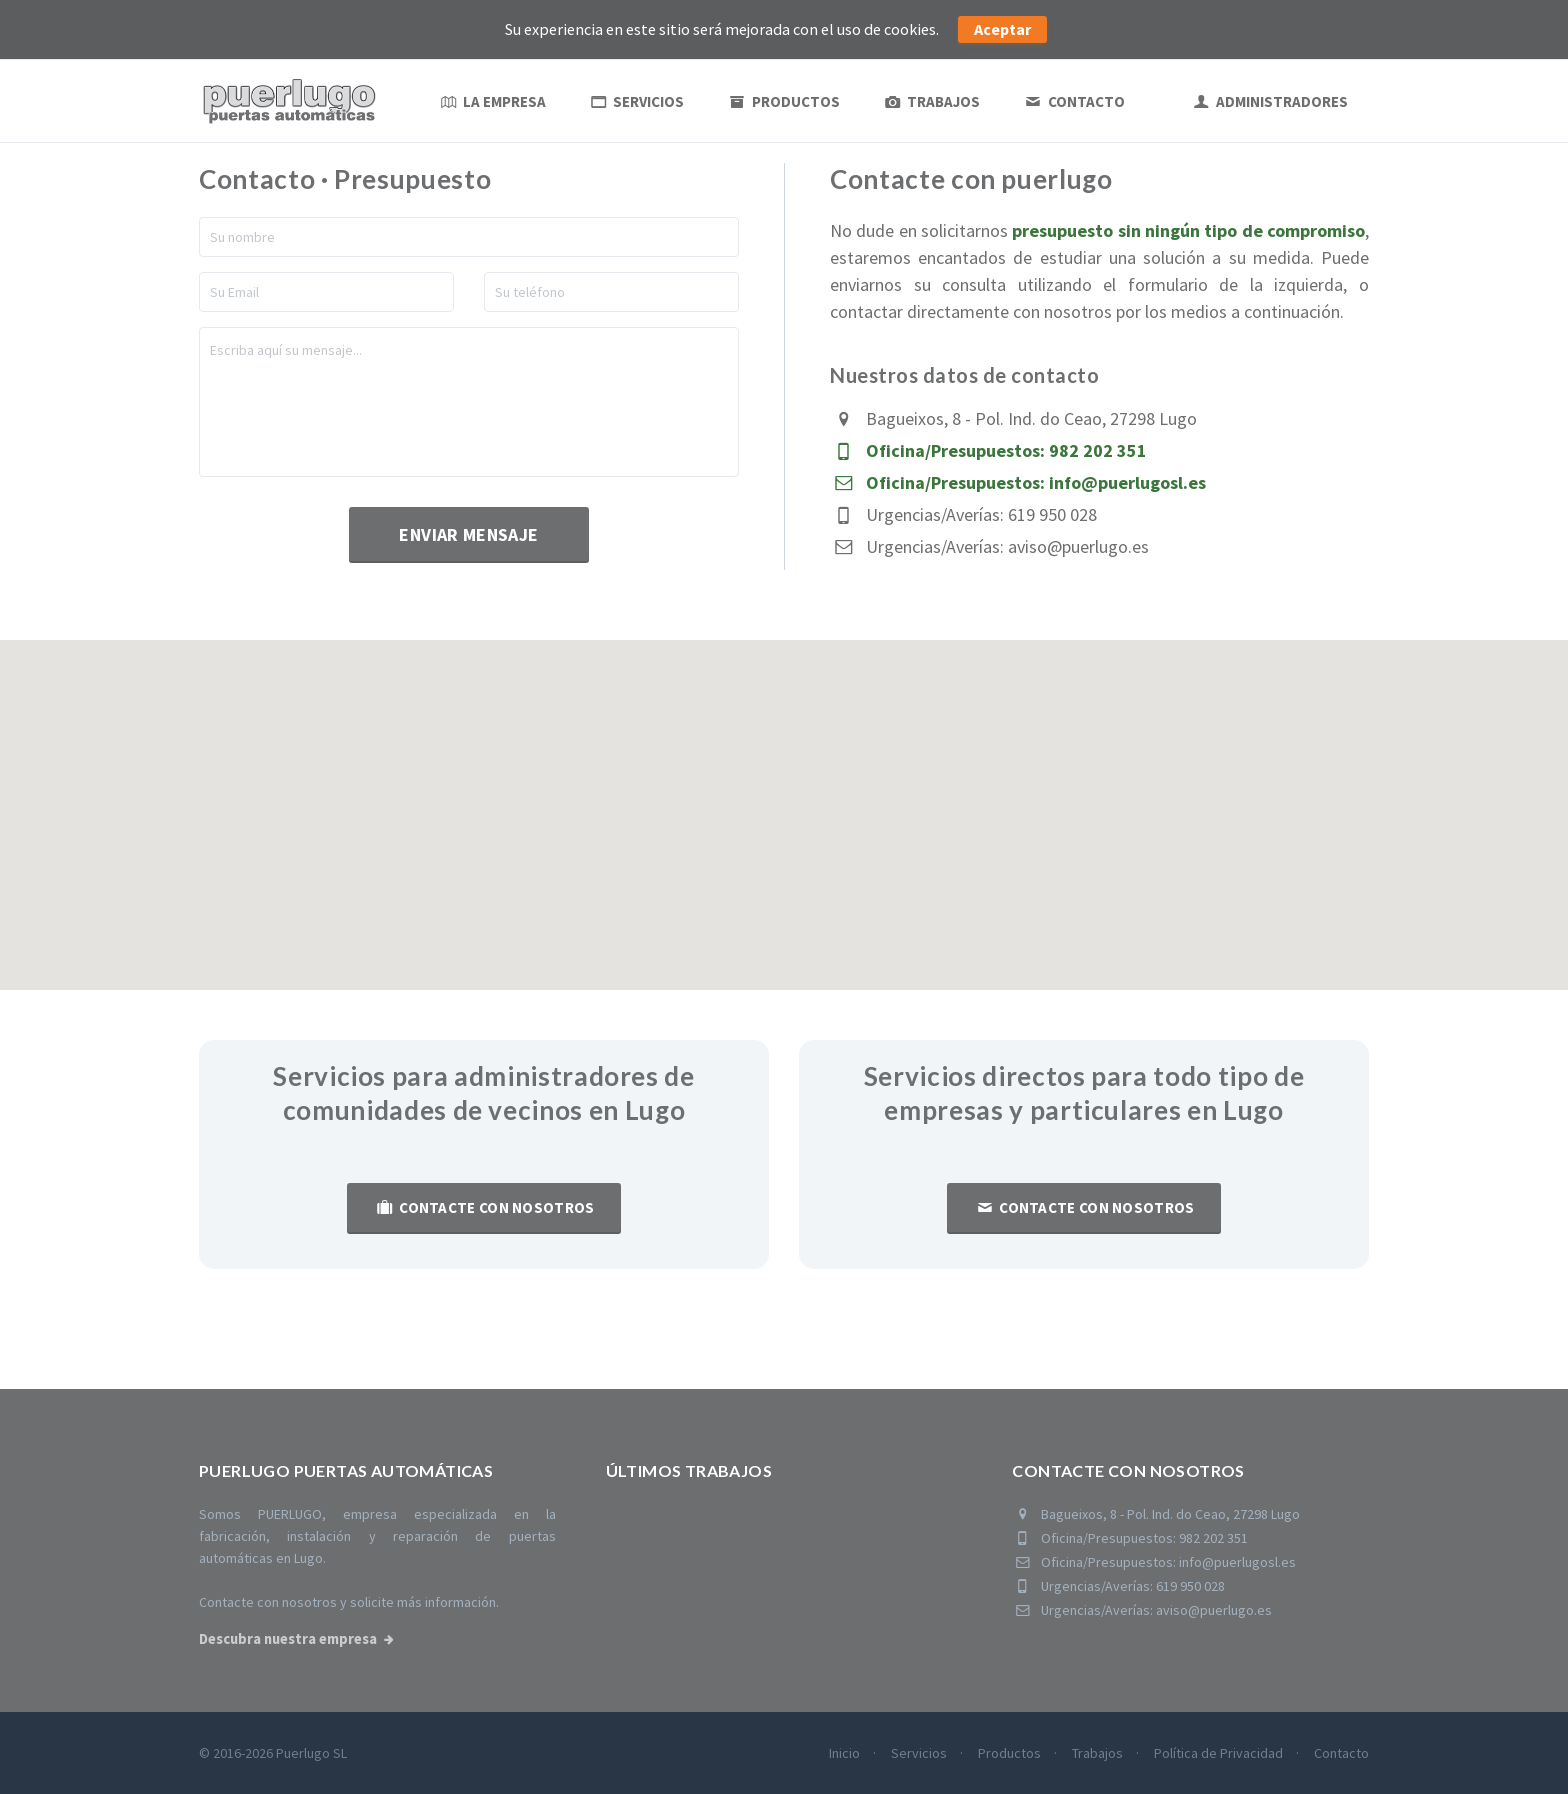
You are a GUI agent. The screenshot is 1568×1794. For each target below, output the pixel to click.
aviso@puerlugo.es (1078, 546)
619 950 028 (1052, 514)
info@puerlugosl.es (1127, 482)
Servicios (636, 101)
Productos (783, 101)
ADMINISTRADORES (1269, 101)
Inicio (844, 1753)
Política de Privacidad (1218, 1753)
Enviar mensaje (468, 534)
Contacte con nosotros (483, 1207)
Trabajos (931, 101)
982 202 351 (1098, 450)
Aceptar (1002, 29)
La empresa (491, 101)
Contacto (1073, 101)
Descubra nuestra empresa (288, 1639)
